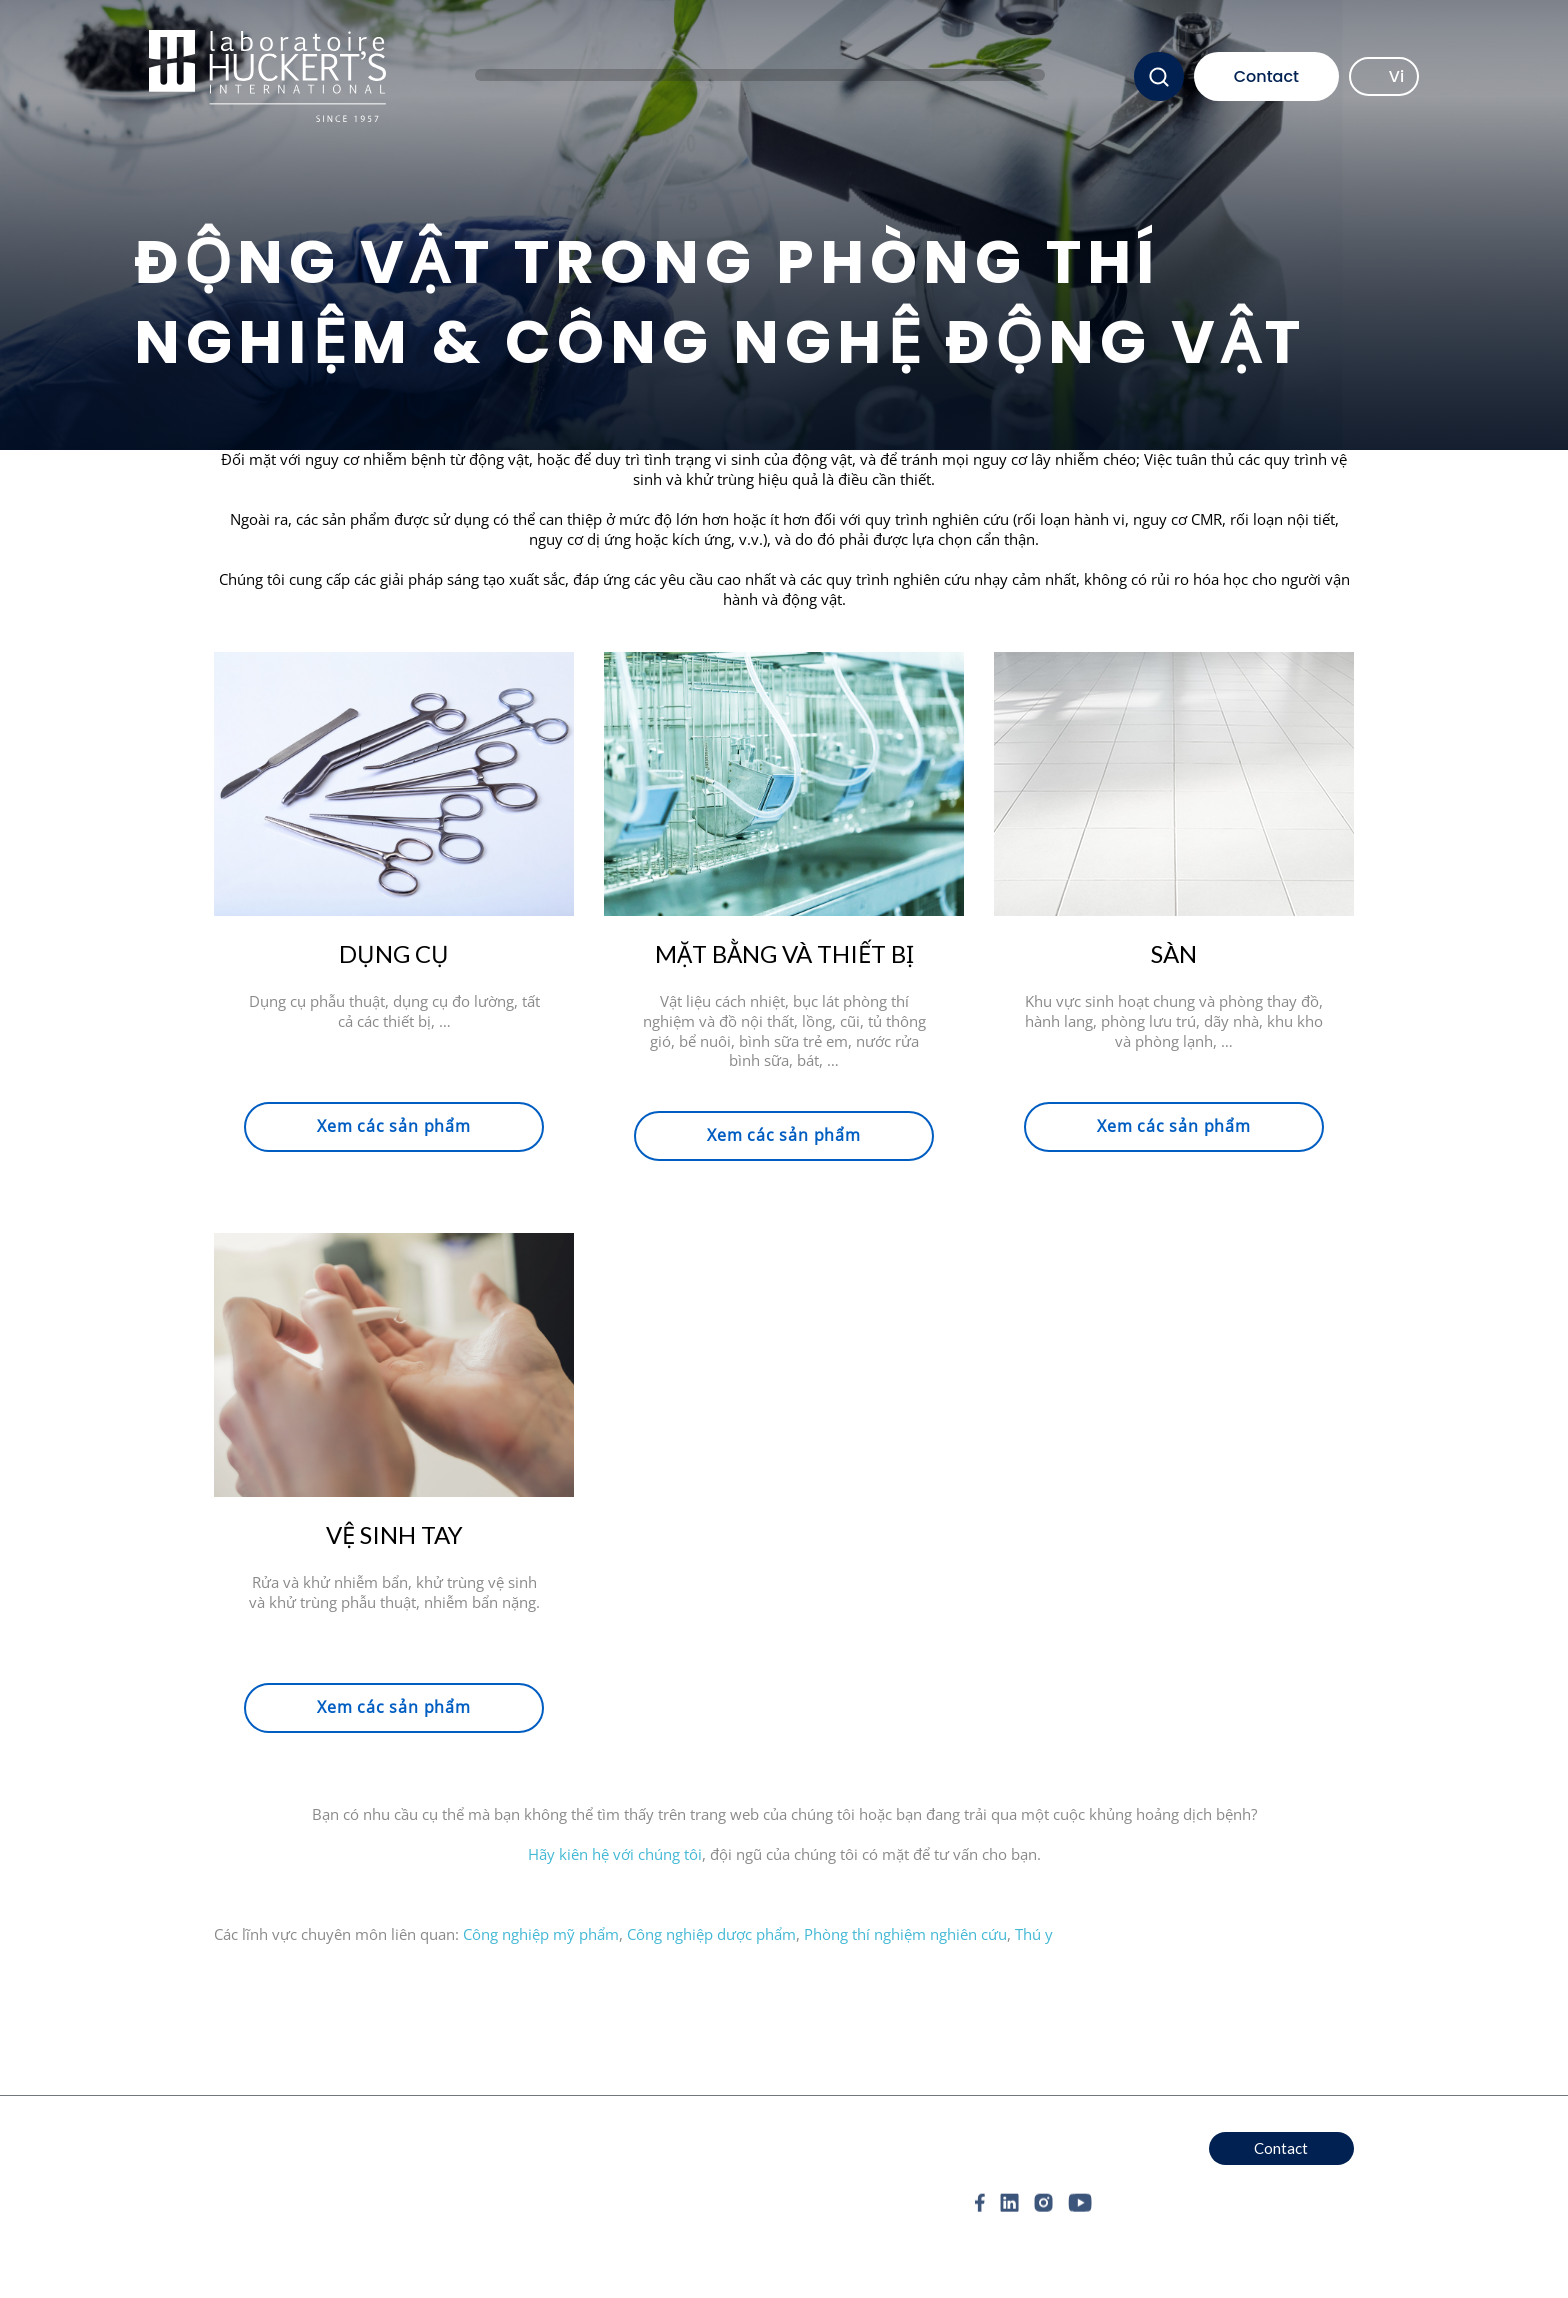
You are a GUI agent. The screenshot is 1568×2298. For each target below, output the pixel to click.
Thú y (1034, 1934)
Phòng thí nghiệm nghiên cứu (905, 1934)
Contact (1266, 76)
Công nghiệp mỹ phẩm (541, 1934)
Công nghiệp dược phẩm (711, 1934)
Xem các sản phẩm (394, 1126)
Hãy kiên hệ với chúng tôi (615, 1854)
